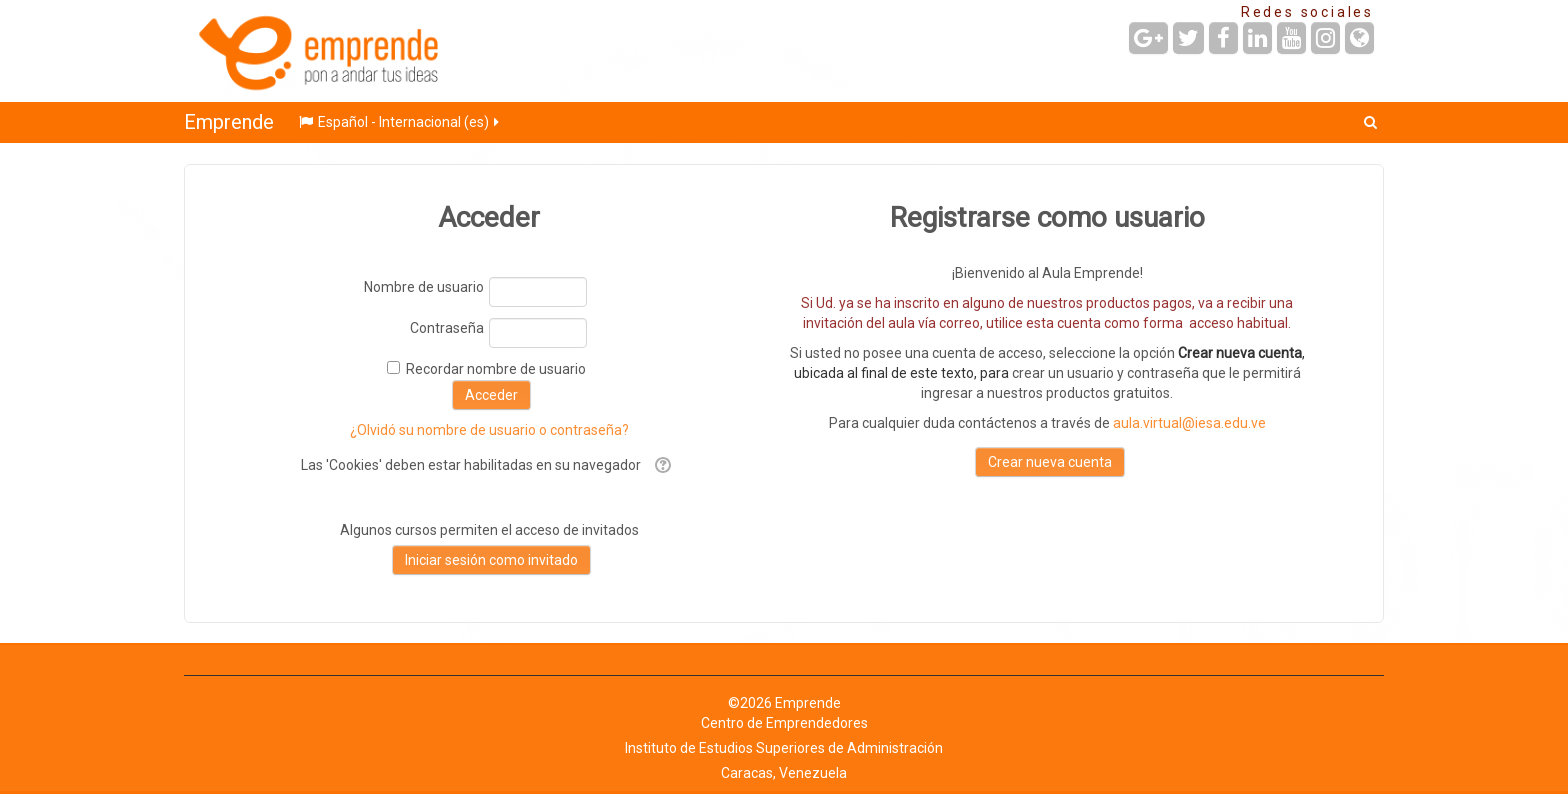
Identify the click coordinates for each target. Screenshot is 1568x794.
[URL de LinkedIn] (1257, 38)
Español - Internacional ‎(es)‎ (400, 122)
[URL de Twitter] (1188, 38)
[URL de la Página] (1359, 38)
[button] (1370, 122)
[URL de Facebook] (1223, 38)
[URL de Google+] (1148, 38)
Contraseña (447, 328)
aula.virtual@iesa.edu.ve (1189, 423)
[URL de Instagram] (1325, 38)
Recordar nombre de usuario (496, 369)
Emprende (229, 122)
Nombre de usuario (424, 287)
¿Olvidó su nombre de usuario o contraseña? (489, 430)
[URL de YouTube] (1291, 38)
